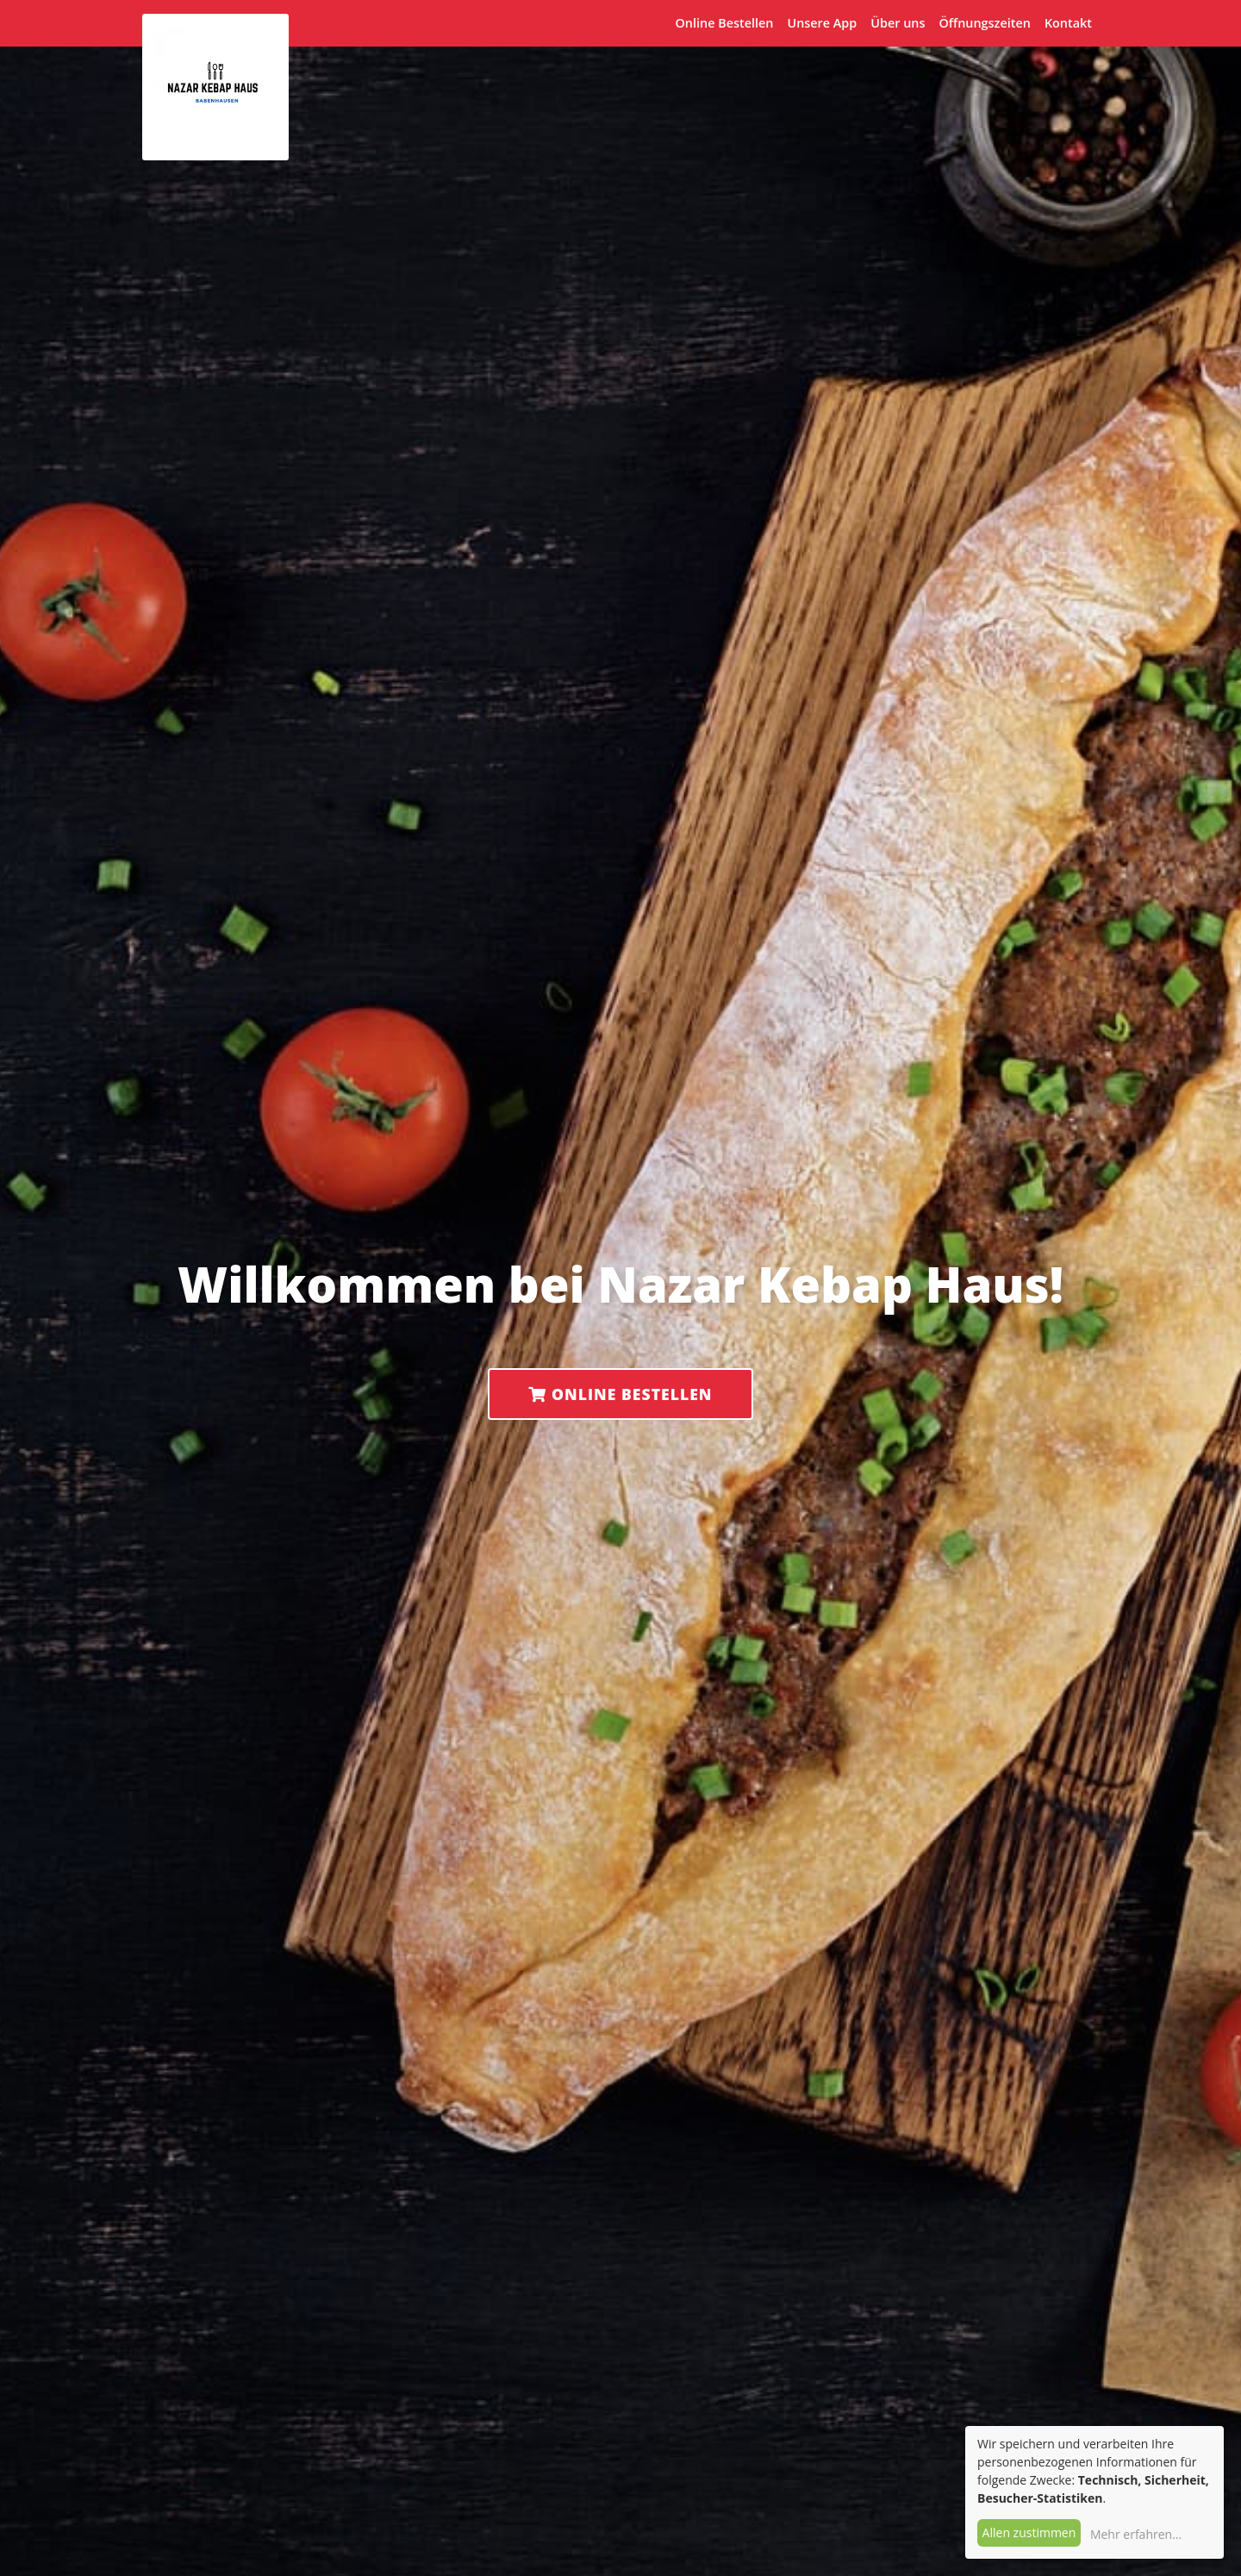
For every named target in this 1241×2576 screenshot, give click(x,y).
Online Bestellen (725, 23)
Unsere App (822, 23)
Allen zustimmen (1029, 2532)
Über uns (897, 23)
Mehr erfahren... (1136, 2534)
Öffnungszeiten (984, 23)
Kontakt (1068, 23)
